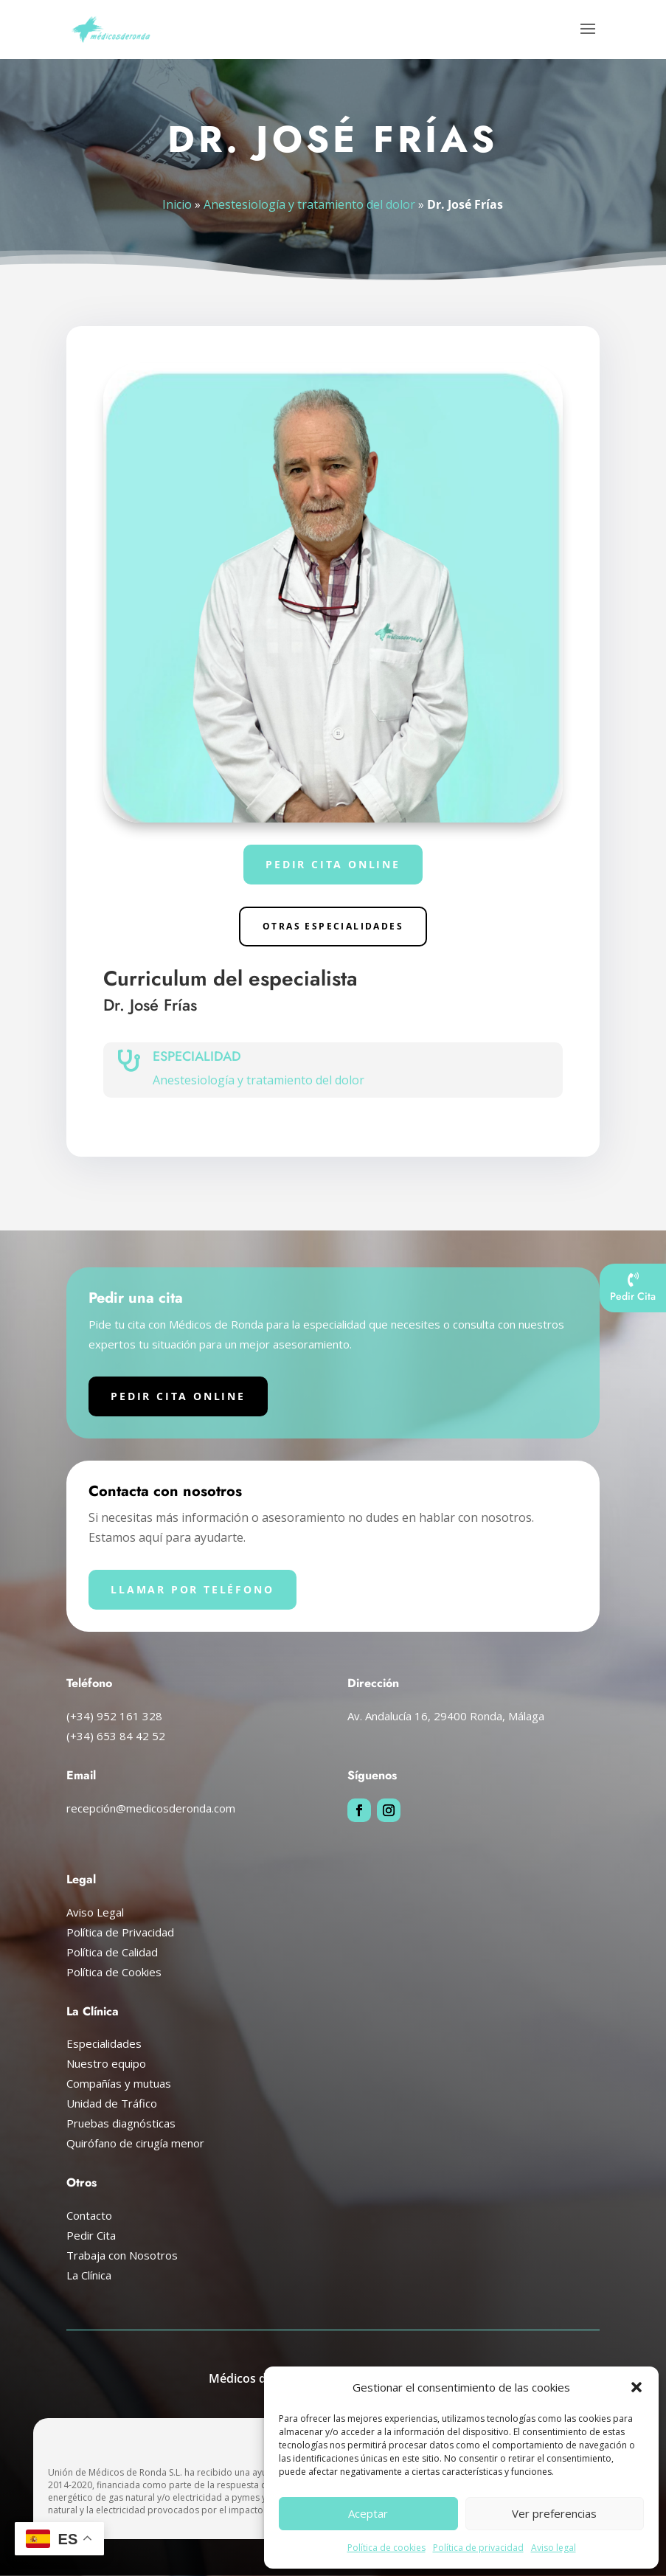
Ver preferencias (554, 2513)
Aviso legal (553, 2547)
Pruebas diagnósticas (121, 2123)
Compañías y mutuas (118, 2083)
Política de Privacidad (120, 1932)
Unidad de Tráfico (111, 2103)
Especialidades (104, 2043)
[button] (636, 2387)
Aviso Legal (95, 1912)
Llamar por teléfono (192, 1589)
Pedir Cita (91, 2235)
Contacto (89, 2215)
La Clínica (88, 2275)
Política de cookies (386, 2547)
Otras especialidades (333, 926)
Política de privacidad (478, 2547)
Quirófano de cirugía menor (135, 2143)
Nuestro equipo (106, 2063)
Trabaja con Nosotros (122, 2255)
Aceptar (368, 2513)
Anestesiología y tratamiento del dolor (310, 203)
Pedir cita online (333, 864)
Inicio (180, 203)
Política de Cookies (114, 1971)
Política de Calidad (112, 1952)
